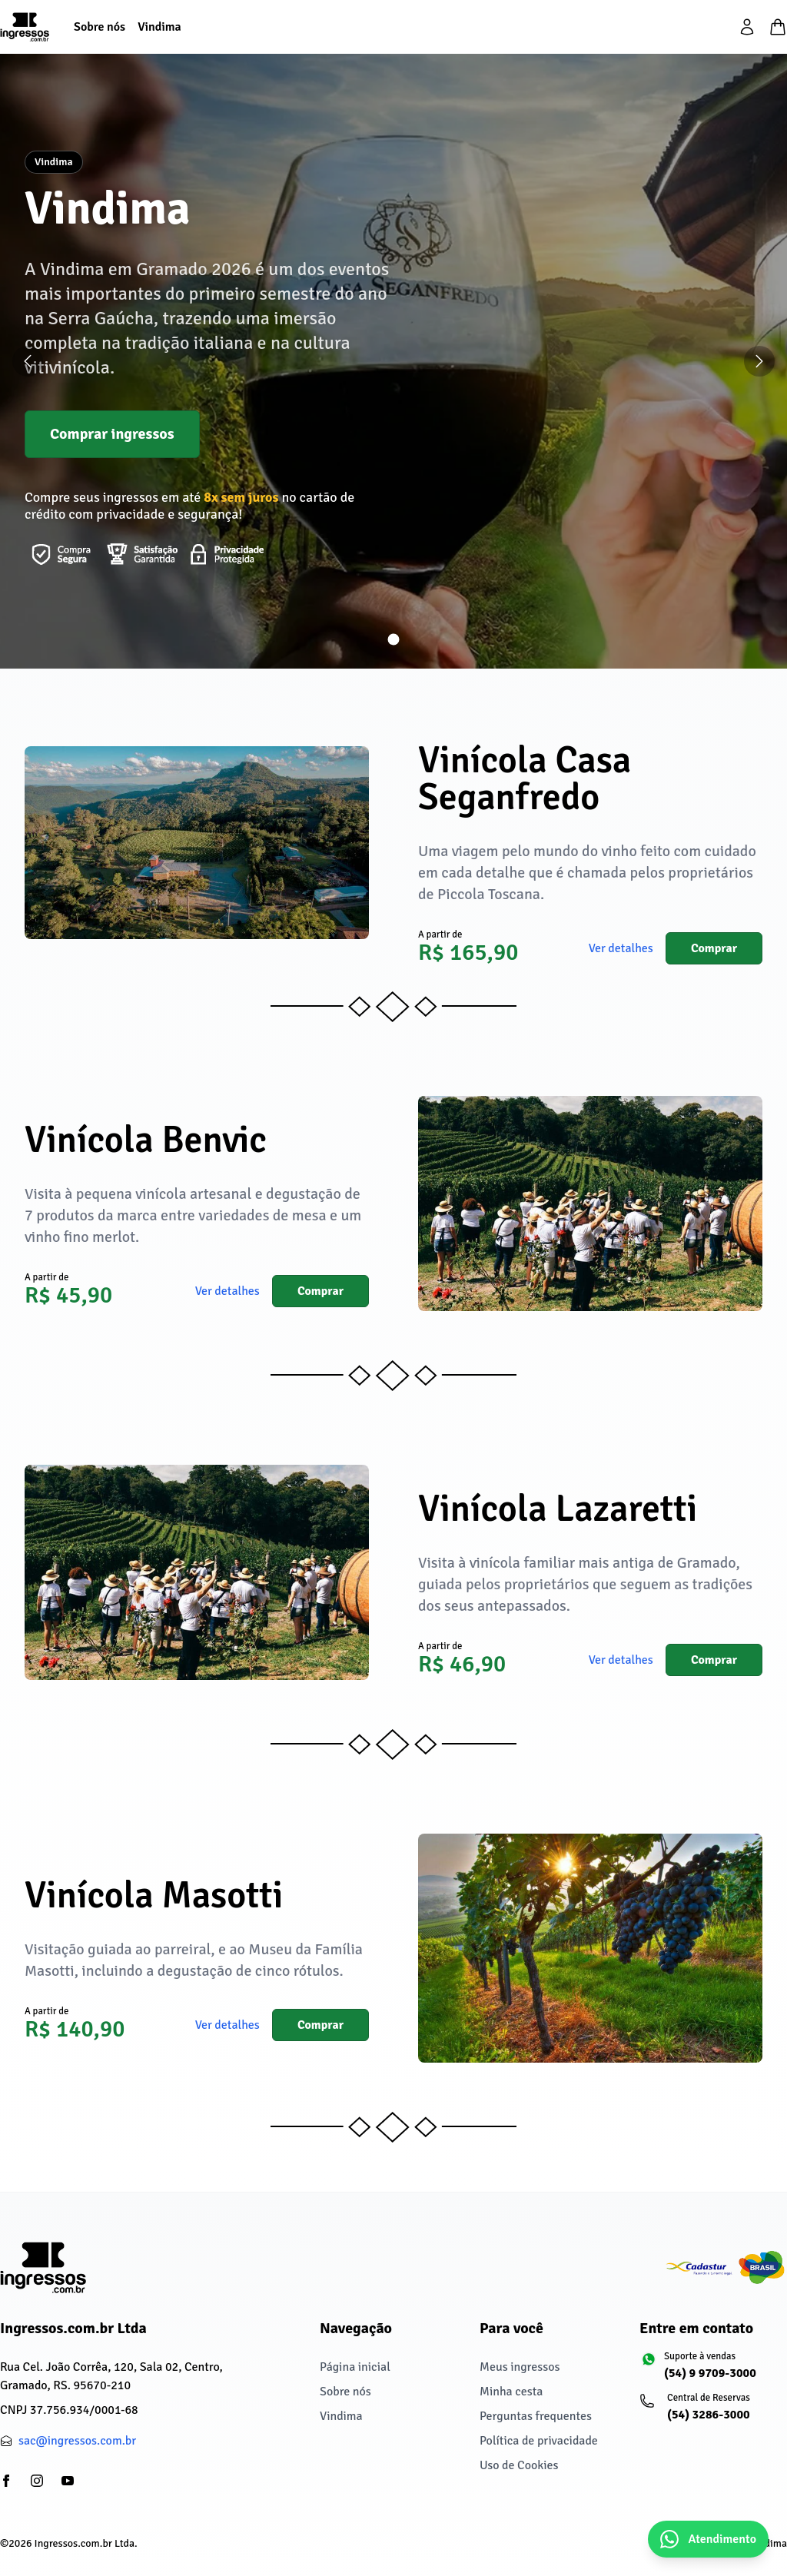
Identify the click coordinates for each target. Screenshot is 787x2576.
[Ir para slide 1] (394, 640)
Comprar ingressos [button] (112, 433)
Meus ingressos (520, 2367)
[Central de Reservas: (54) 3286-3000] (713, 2414)
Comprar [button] (714, 948)
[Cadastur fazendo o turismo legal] (725, 2268)
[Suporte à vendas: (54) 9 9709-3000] (713, 2372)
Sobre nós (345, 2391)
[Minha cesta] (778, 27)
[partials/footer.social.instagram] (37, 2481)
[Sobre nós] (99, 27)
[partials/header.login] (747, 27)
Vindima (341, 2416)
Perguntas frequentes (536, 2416)
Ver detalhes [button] (621, 948)
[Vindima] (159, 27)
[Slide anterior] (27, 361)
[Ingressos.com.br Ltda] (43, 2267)
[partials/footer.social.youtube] (67, 2481)
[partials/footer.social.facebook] (6, 2481)
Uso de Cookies (519, 2465)
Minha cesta (511, 2391)
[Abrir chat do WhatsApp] (708, 2539)
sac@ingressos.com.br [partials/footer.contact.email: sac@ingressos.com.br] (77, 2440)
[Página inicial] (24, 26)
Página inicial (355, 2367)
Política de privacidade (539, 2440)
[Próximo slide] (759, 361)
